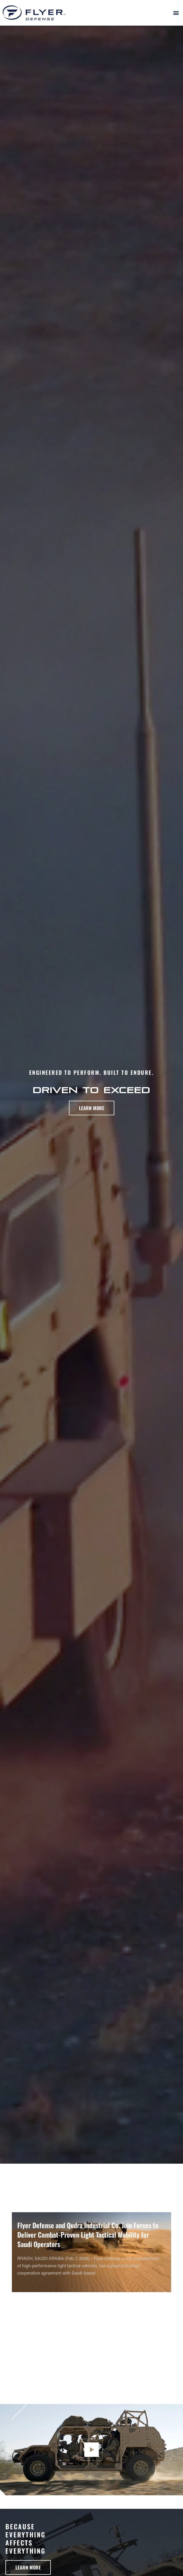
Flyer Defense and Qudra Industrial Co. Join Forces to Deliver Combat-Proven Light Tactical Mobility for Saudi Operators (87, 2234)
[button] (175, 12)
